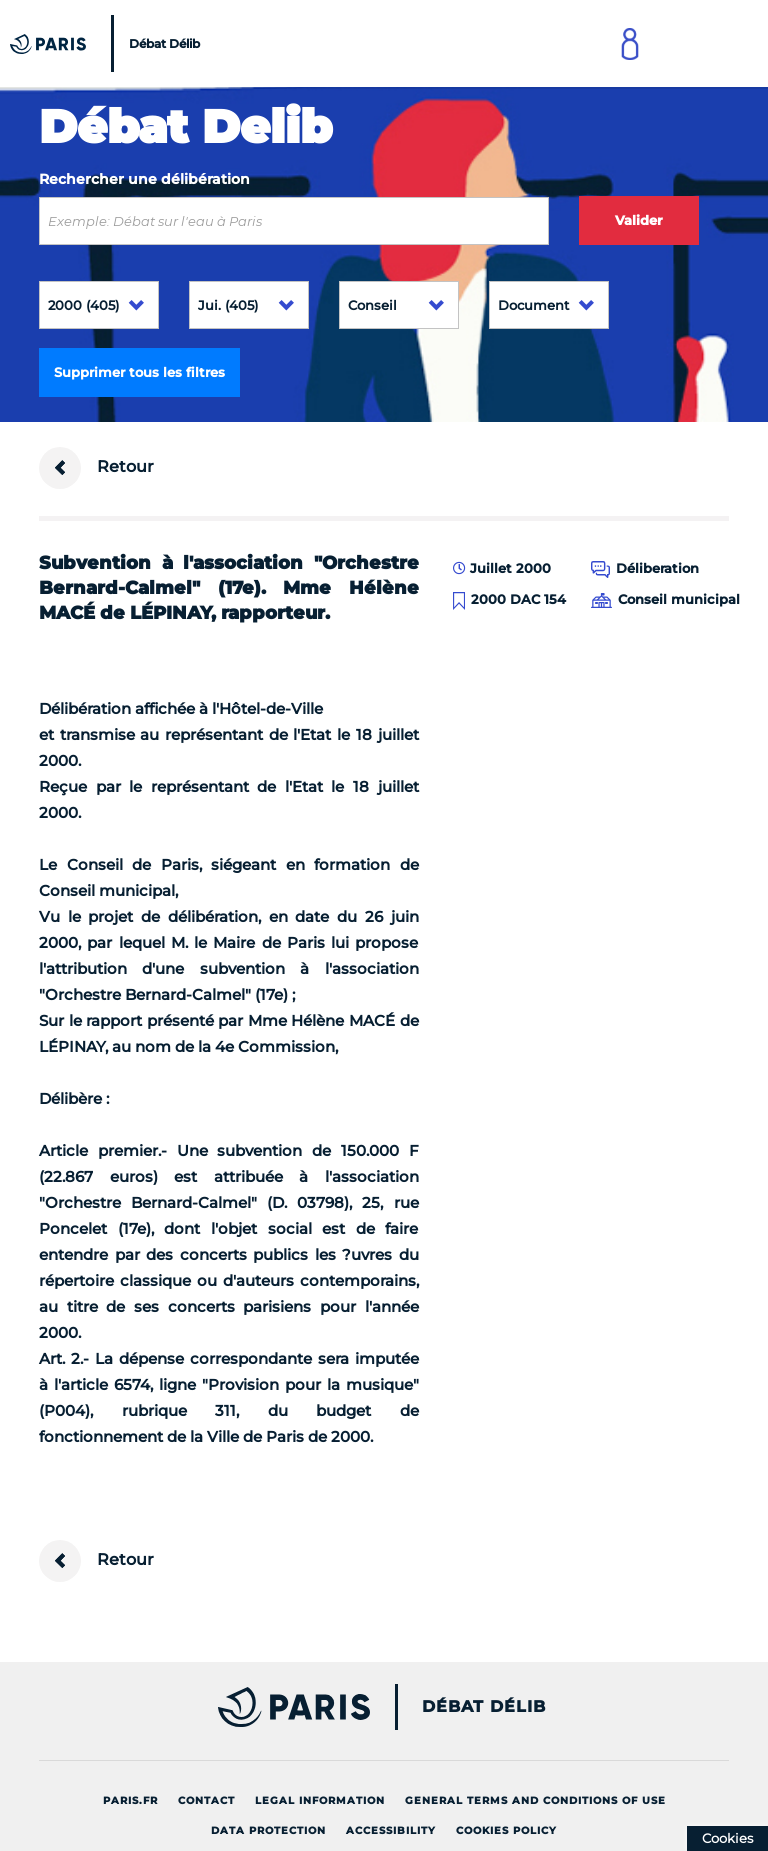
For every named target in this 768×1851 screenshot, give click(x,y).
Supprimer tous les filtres (139, 372)
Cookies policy (506, 1830)
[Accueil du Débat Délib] (107, 43)
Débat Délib (484, 1707)
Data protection (268, 1830)
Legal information (320, 1800)
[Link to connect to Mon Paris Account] (630, 43)
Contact (206, 1800)
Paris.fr (130, 1800)
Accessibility (391, 1830)
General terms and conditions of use (535, 1800)
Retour (96, 468)
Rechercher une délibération (144, 179)
